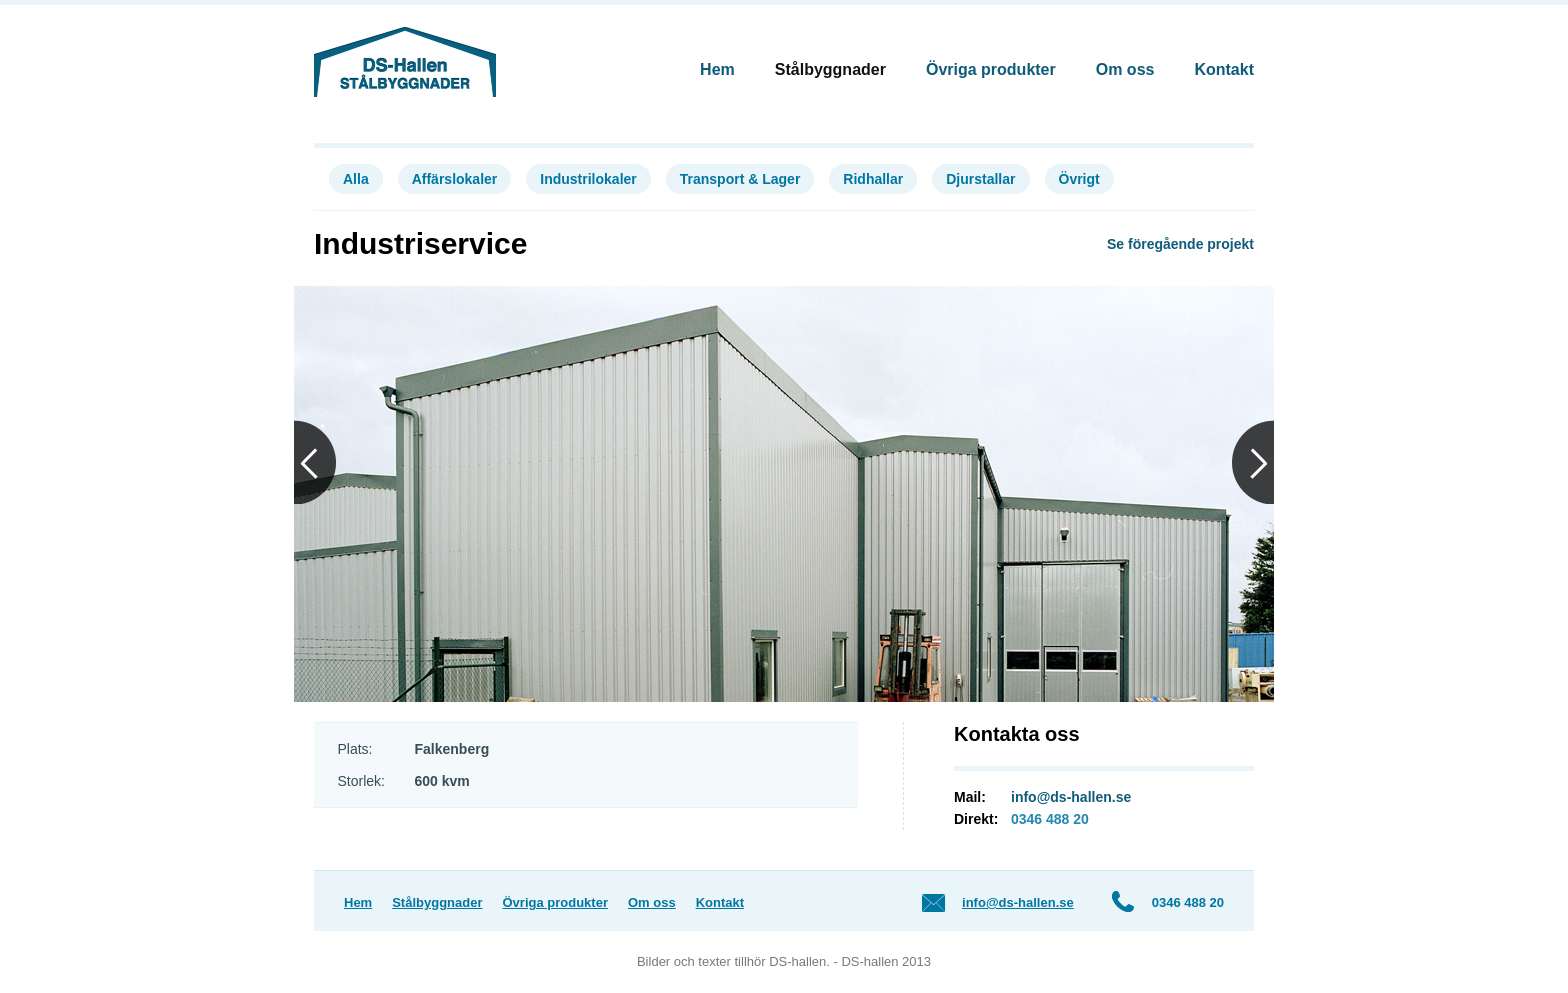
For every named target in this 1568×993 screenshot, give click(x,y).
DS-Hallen (405, 62)
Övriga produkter (991, 69)
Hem (717, 69)
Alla (356, 179)
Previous (315, 462)
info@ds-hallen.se (1071, 797)
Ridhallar (873, 179)
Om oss (1125, 69)
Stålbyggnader (830, 69)
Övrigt (1079, 179)
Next (1253, 462)
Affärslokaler (455, 179)
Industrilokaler (588, 179)
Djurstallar (980, 179)
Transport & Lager (740, 179)
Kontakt (1224, 69)
